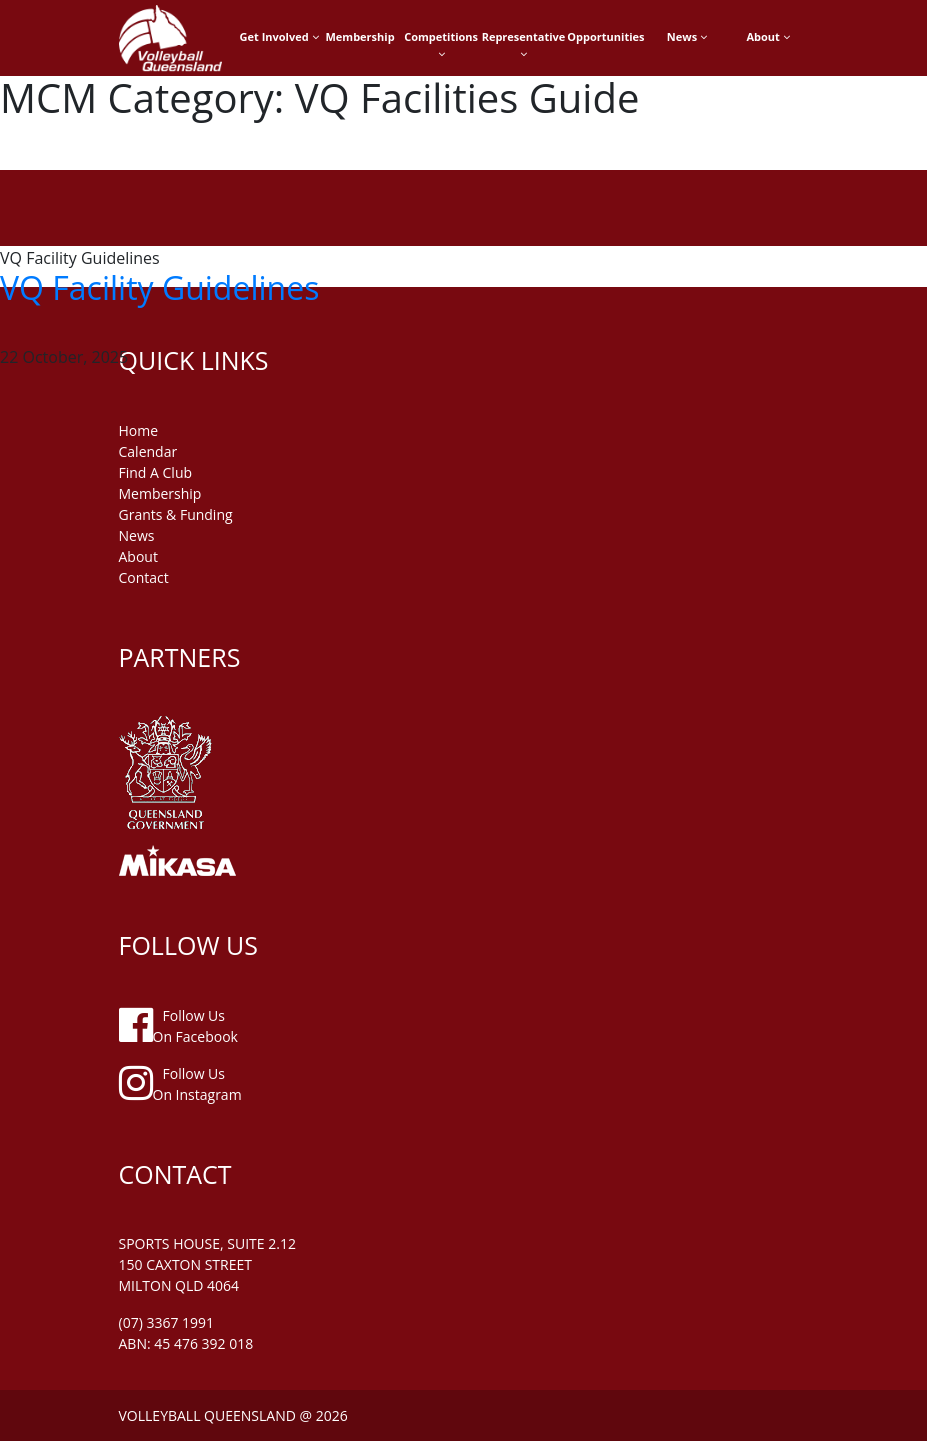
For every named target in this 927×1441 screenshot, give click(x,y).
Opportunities (605, 36)
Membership (359, 36)
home (139, 430)
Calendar (148, 451)
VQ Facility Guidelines (159, 287)
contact (144, 577)
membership (160, 493)
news (137, 535)
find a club (156, 472)
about (138, 556)
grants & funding (176, 514)
